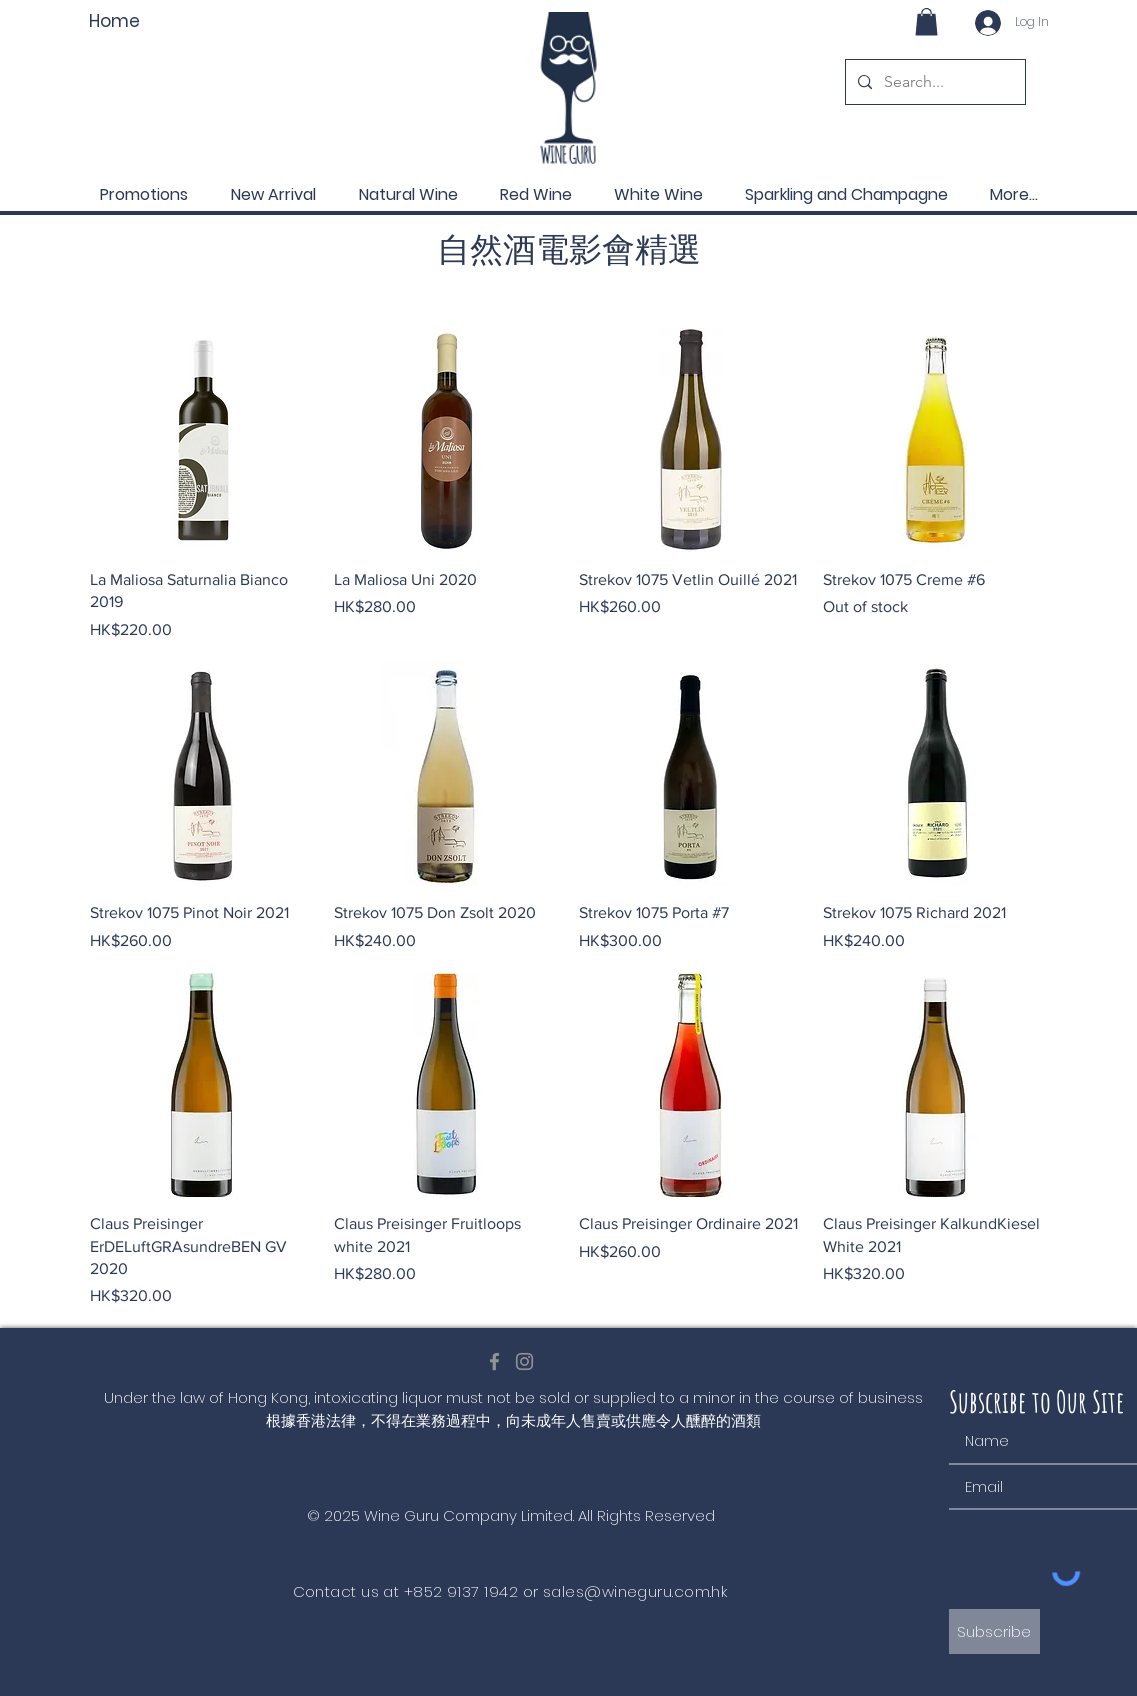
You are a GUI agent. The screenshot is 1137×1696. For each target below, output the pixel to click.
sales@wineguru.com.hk (635, 1591)
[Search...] (933, 82)
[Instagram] (524, 1361)
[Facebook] (494, 1361)
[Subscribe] (994, 1631)
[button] (926, 21)
